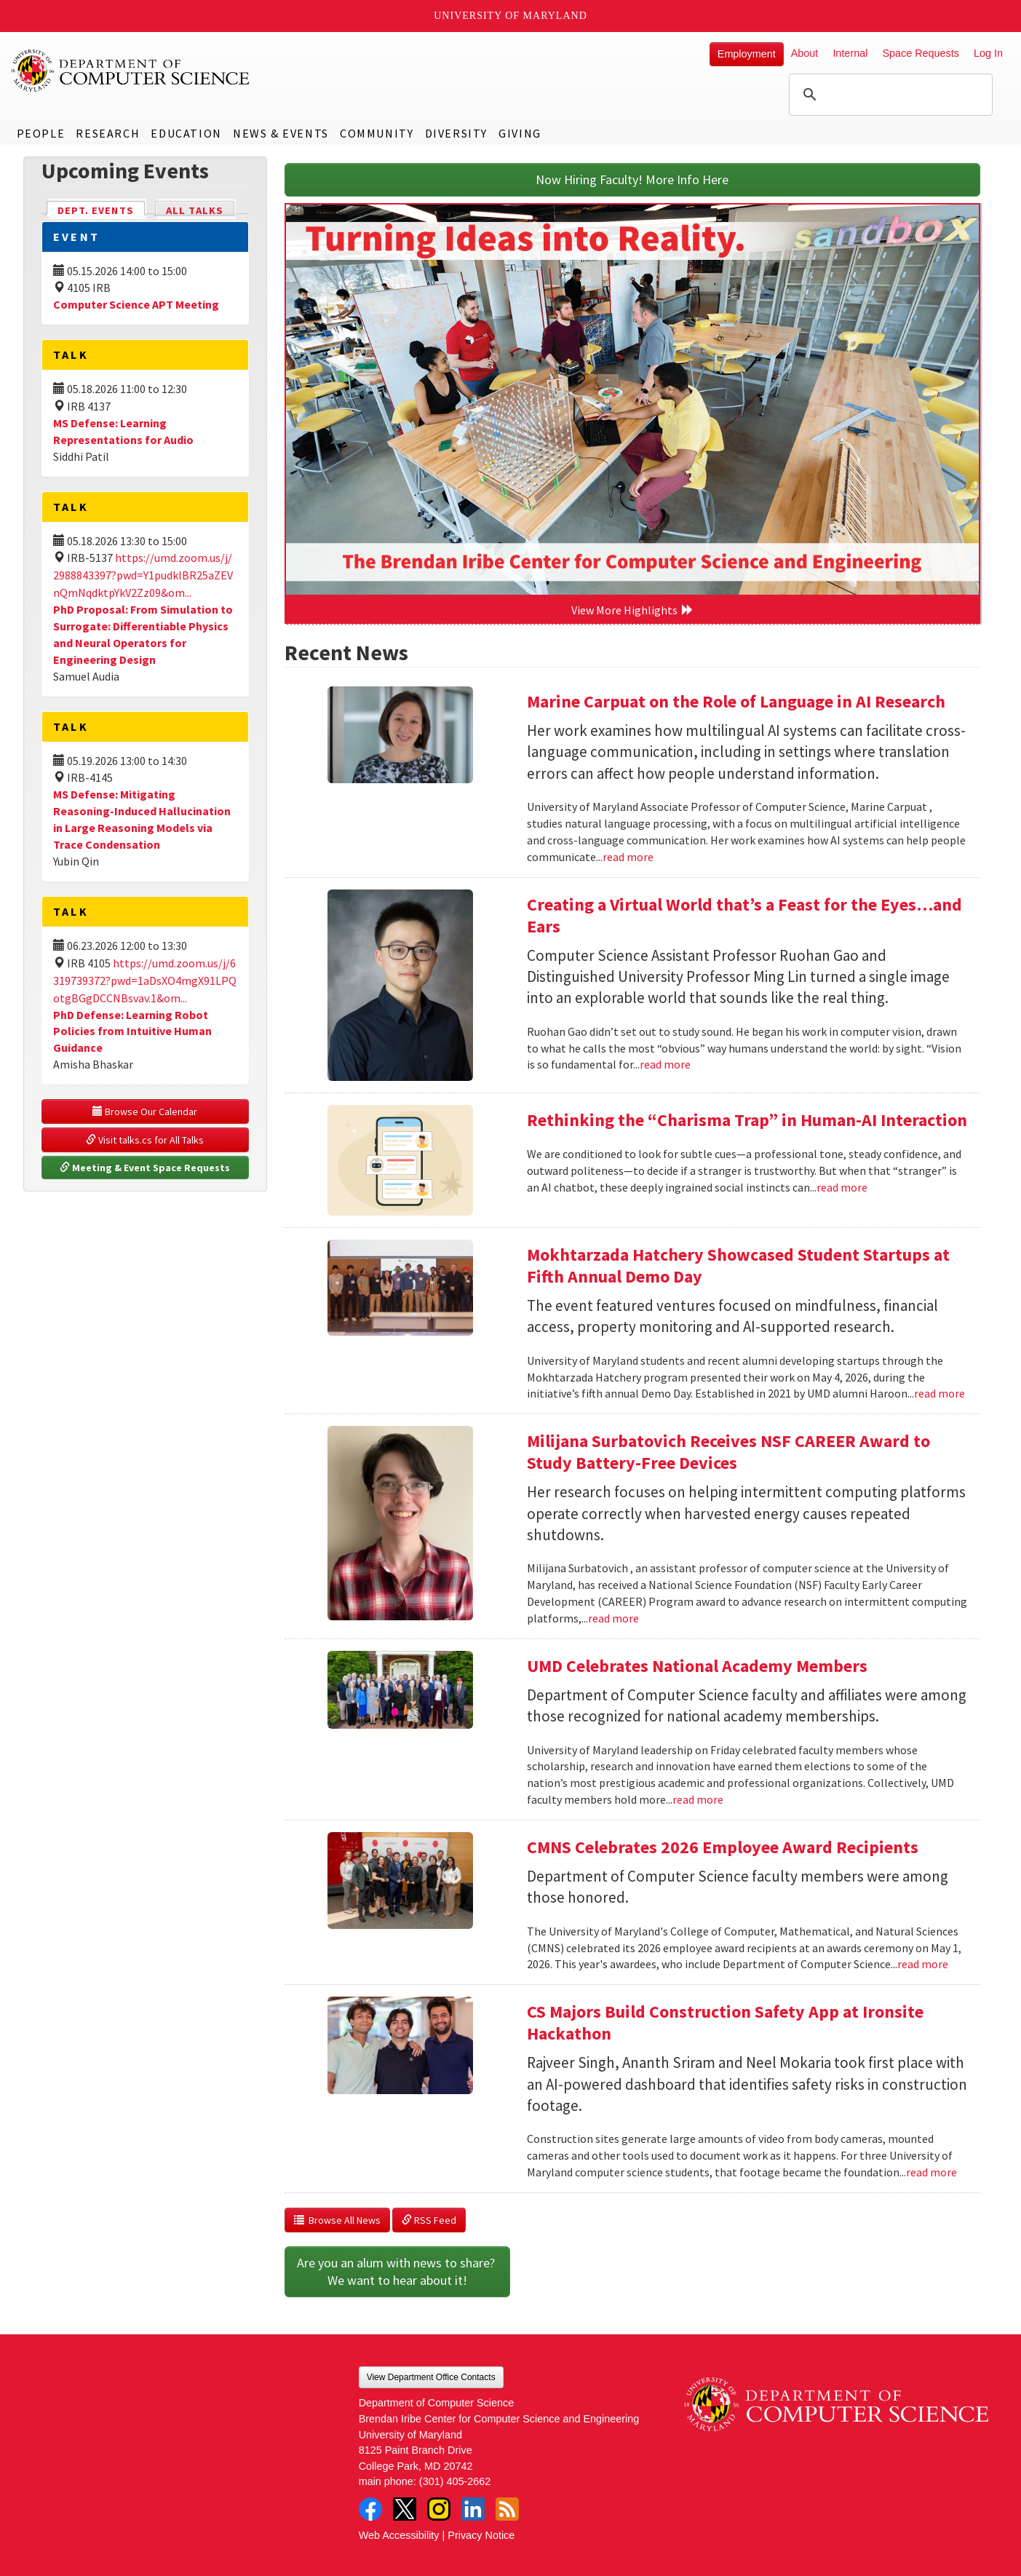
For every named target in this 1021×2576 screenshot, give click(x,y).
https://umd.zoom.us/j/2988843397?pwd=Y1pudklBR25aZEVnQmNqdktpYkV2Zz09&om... (143, 575)
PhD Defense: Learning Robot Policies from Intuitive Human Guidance (132, 1031)
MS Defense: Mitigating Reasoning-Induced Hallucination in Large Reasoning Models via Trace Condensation (142, 819)
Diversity (456, 133)
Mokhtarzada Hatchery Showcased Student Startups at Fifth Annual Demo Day (738, 1265)
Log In (988, 53)
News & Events (281, 133)
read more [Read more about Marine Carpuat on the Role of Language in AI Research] (628, 856)
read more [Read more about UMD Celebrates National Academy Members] (697, 1799)
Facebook (370, 2509)
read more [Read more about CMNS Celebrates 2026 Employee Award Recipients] (922, 1964)
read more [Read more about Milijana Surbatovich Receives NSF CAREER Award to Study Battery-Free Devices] (613, 1618)
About (805, 53)
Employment (747, 54)
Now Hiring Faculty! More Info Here (632, 179)
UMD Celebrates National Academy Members (697, 1665)
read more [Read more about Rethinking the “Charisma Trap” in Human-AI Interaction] (842, 1187)
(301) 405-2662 (454, 2481)
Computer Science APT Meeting (136, 304)
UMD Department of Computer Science (131, 70)
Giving (519, 133)
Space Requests (920, 53)
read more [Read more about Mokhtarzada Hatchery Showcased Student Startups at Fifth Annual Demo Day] (939, 1393)
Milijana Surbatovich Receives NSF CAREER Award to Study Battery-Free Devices (728, 1452)
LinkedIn (473, 2509)
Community (376, 133)
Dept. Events (101, 209)
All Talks (194, 210)
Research (108, 133)
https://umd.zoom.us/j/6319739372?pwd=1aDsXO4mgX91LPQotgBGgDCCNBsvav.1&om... (145, 980)
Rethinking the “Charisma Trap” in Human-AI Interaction (747, 1120)
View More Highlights (632, 610)
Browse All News (337, 2220)
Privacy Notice (481, 2535)
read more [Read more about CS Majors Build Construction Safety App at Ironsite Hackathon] (931, 2172)
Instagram (438, 2509)
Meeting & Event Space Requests (145, 1167)
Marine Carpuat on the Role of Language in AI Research (736, 701)
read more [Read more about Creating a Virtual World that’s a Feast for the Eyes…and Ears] (665, 1064)
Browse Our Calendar (144, 1111)
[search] (888, 94)
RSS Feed (429, 2220)
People (41, 133)
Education (186, 133)
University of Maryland (510, 15)
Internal (850, 53)
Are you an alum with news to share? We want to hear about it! (397, 2271)
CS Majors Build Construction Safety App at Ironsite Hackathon (725, 2022)
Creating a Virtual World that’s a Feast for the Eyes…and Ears (744, 915)
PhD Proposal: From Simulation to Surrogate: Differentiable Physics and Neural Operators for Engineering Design (143, 634)
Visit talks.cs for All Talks (145, 1139)
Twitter (404, 2509)
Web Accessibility (399, 2535)
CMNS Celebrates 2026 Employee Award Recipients (722, 1847)
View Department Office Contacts (431, 2377)
